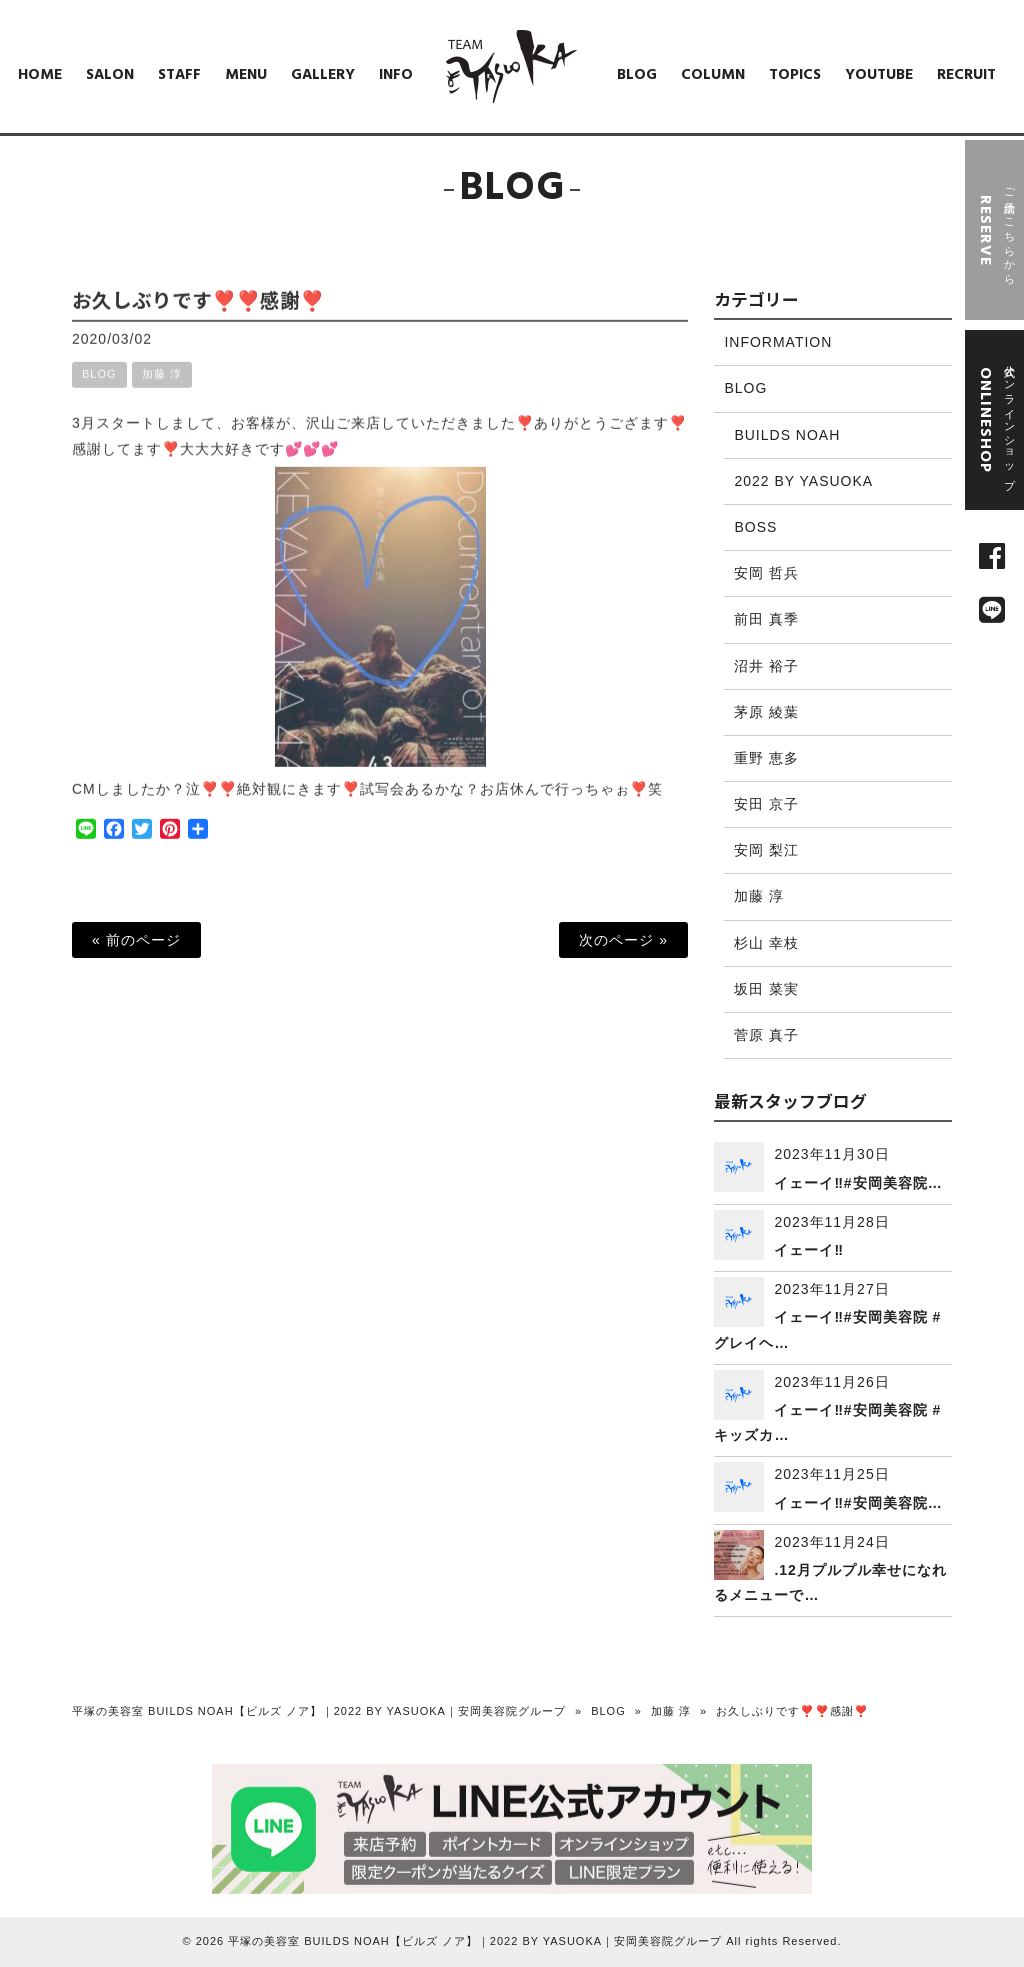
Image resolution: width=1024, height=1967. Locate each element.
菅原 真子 (766, 1035)
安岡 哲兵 (766, 573)
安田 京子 (766, 804)
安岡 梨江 (766, 850)
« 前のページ (136, 940)
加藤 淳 (162, 391)
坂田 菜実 (766, 989)
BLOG (99, 391)
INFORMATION (778, 342)
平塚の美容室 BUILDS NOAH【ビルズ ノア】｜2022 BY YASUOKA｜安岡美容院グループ (319, 1711)
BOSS (755, 527)
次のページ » (623, 940)
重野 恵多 (766, 758)
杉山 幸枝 (766, 943)
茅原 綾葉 (766, 712)
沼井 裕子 (766, 666)
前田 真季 (766, 619)
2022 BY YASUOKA (803, 481)
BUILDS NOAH (787, 435)
